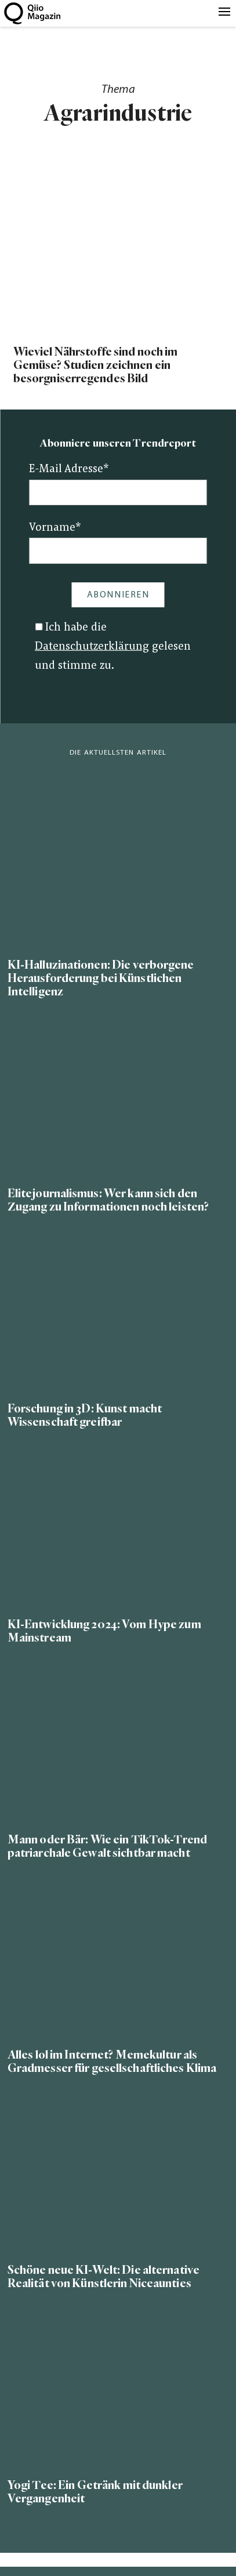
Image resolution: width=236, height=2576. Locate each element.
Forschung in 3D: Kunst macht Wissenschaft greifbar (85, 1415)
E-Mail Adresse (69, 469)
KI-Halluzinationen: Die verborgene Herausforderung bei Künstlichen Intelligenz (101, 978)
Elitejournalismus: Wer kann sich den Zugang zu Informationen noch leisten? (108, 1200)
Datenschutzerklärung (92, 647)
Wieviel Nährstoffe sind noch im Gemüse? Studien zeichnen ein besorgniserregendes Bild (95, 365)
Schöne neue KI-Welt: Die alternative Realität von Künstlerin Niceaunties (103, 2276)
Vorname (55, 528)
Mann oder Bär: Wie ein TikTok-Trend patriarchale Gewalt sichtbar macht (107, 1846)
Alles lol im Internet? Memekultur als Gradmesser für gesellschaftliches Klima (112, 2061)
